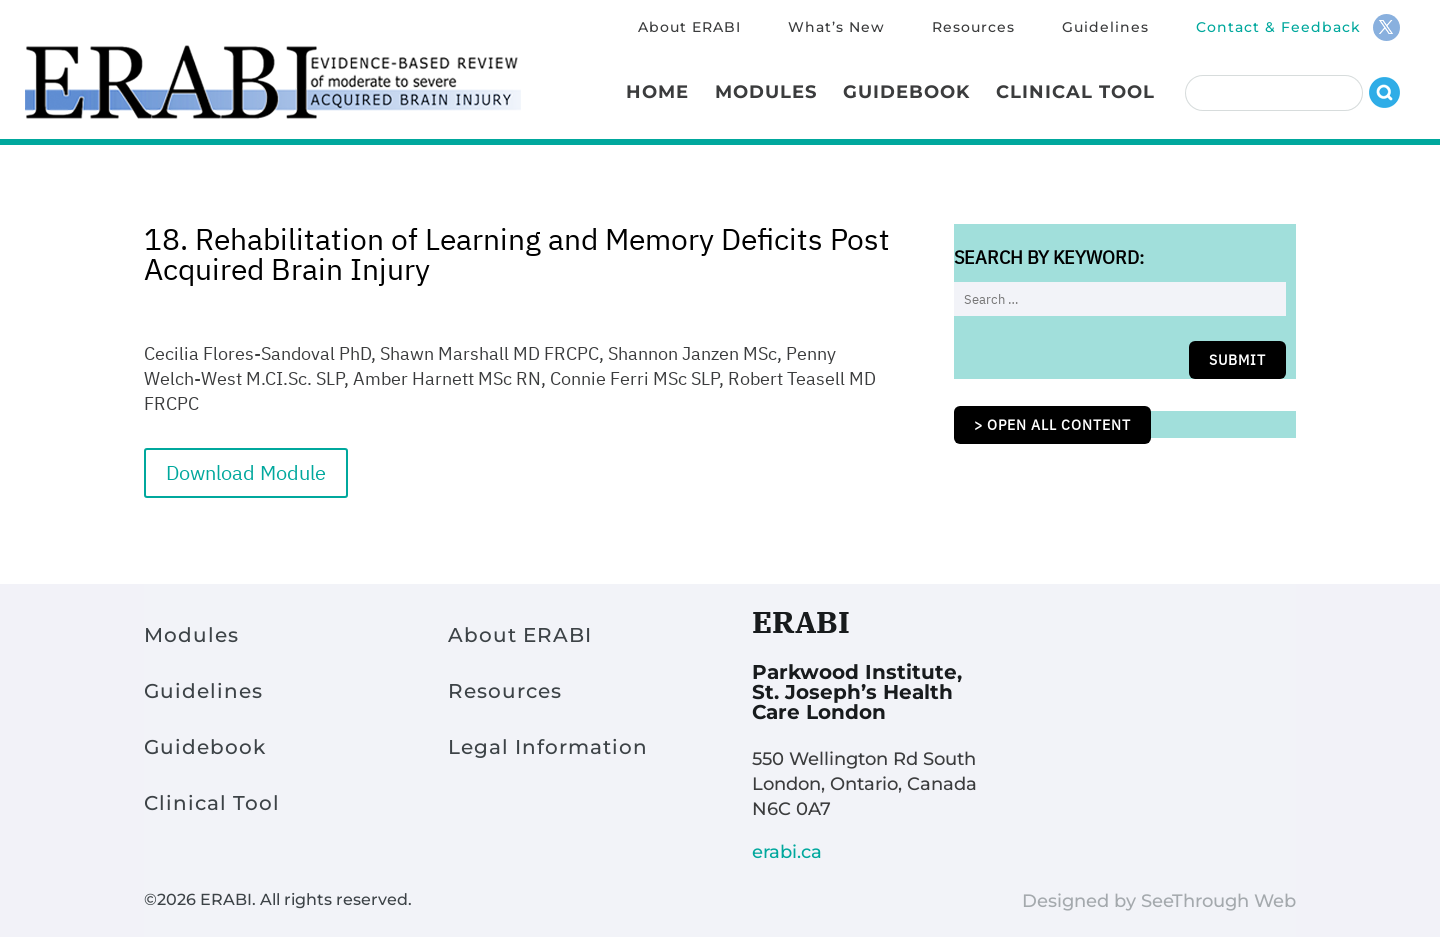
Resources (973, 28)
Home (657, 94)
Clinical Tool (1075, 94)
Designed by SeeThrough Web (1159, 901)
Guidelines (1105, 28)
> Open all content (1052, 425)
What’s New (836, 28)
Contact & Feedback (1278, 28)
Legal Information (548, 747)
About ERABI (689, 28)
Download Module (246, 472)
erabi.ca (787, 852)
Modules (766, 94)
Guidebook (906, 94)
